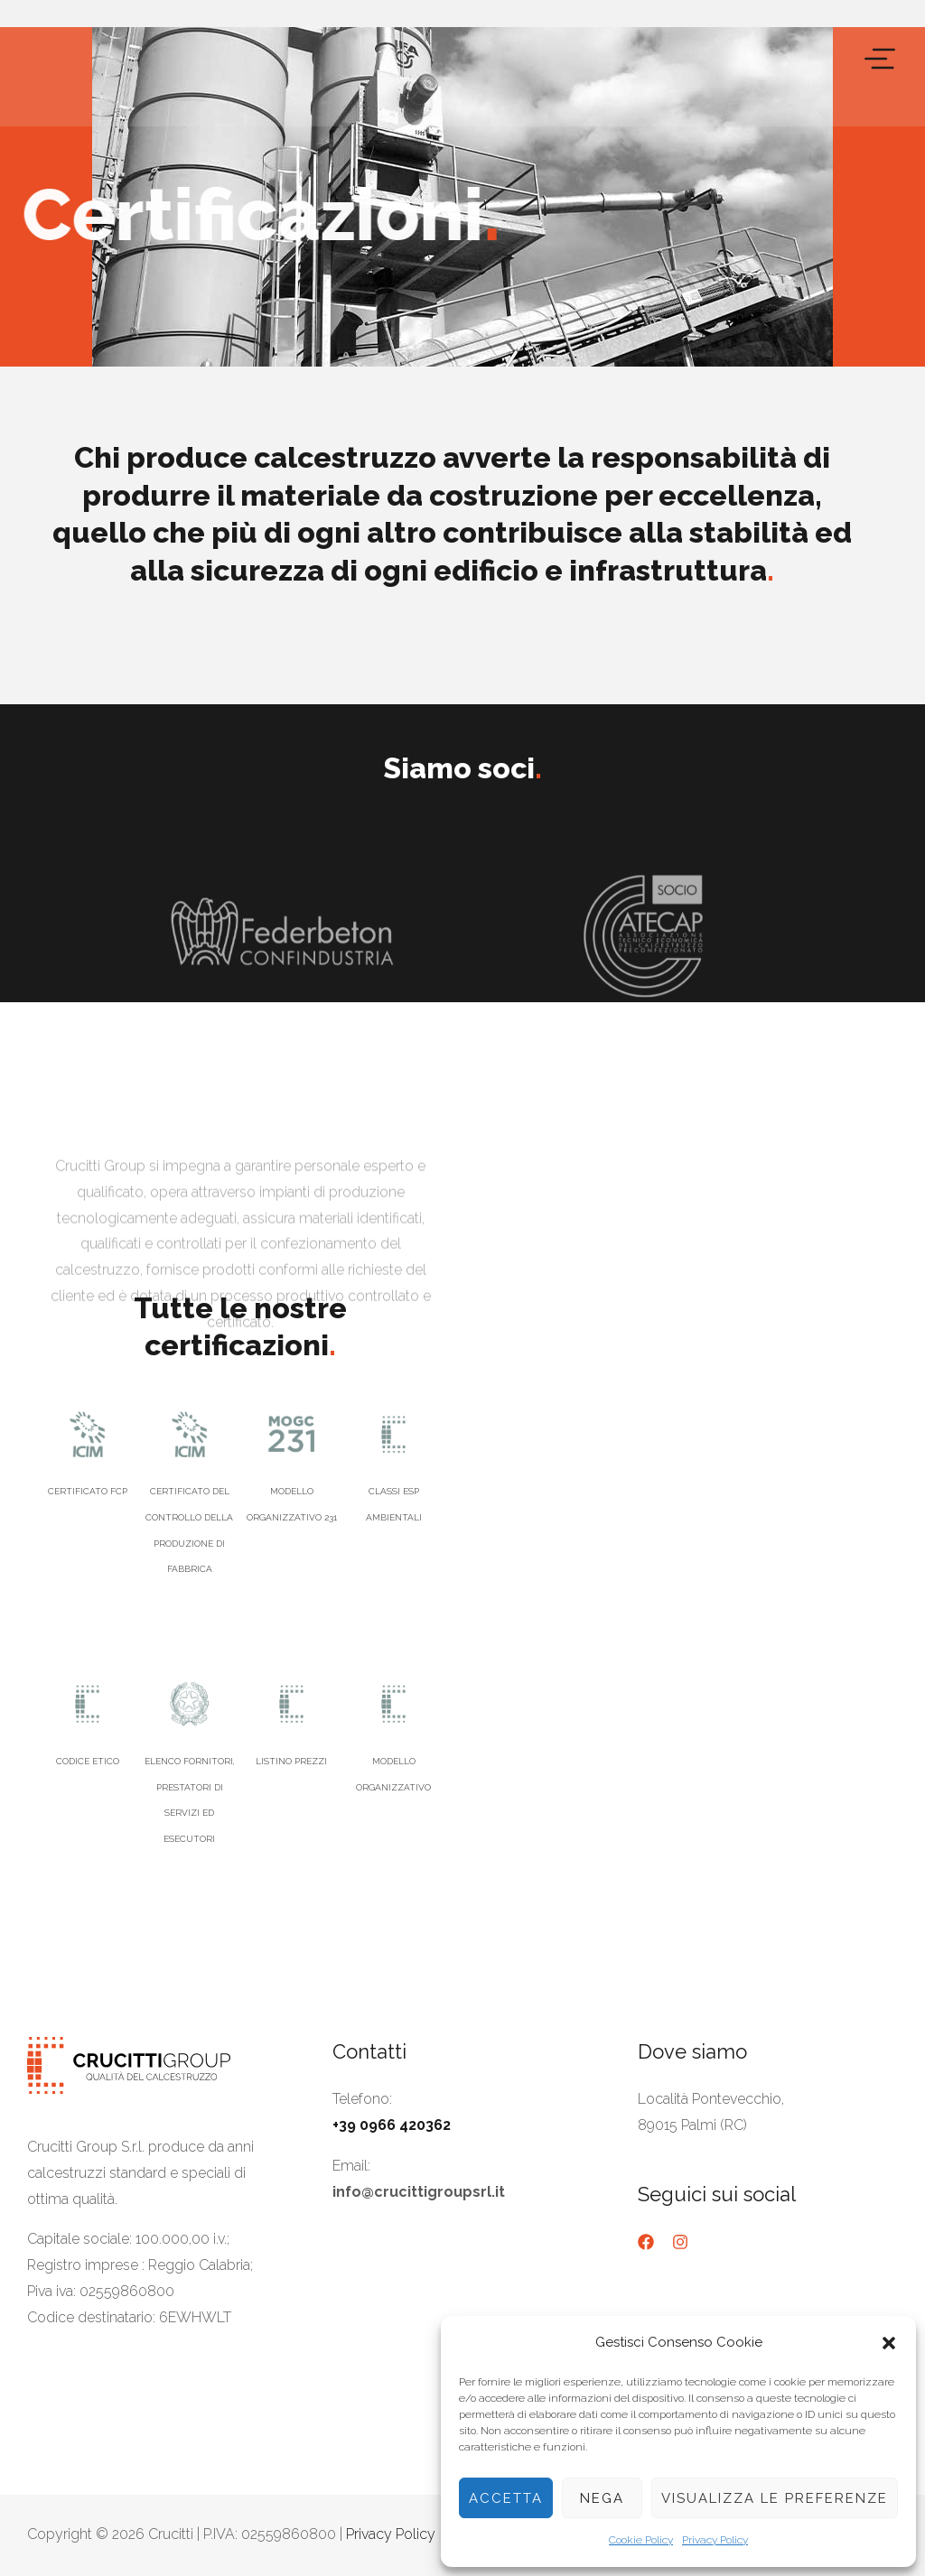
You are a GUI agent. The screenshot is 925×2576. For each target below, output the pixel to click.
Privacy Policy (715, 2540)
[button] (889, 2343)
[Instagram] (680, 2242)
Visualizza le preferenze (774, 2498)
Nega (602, 2498)
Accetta (506, 2498)
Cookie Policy (641, 2540)
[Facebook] (646, 2242)
